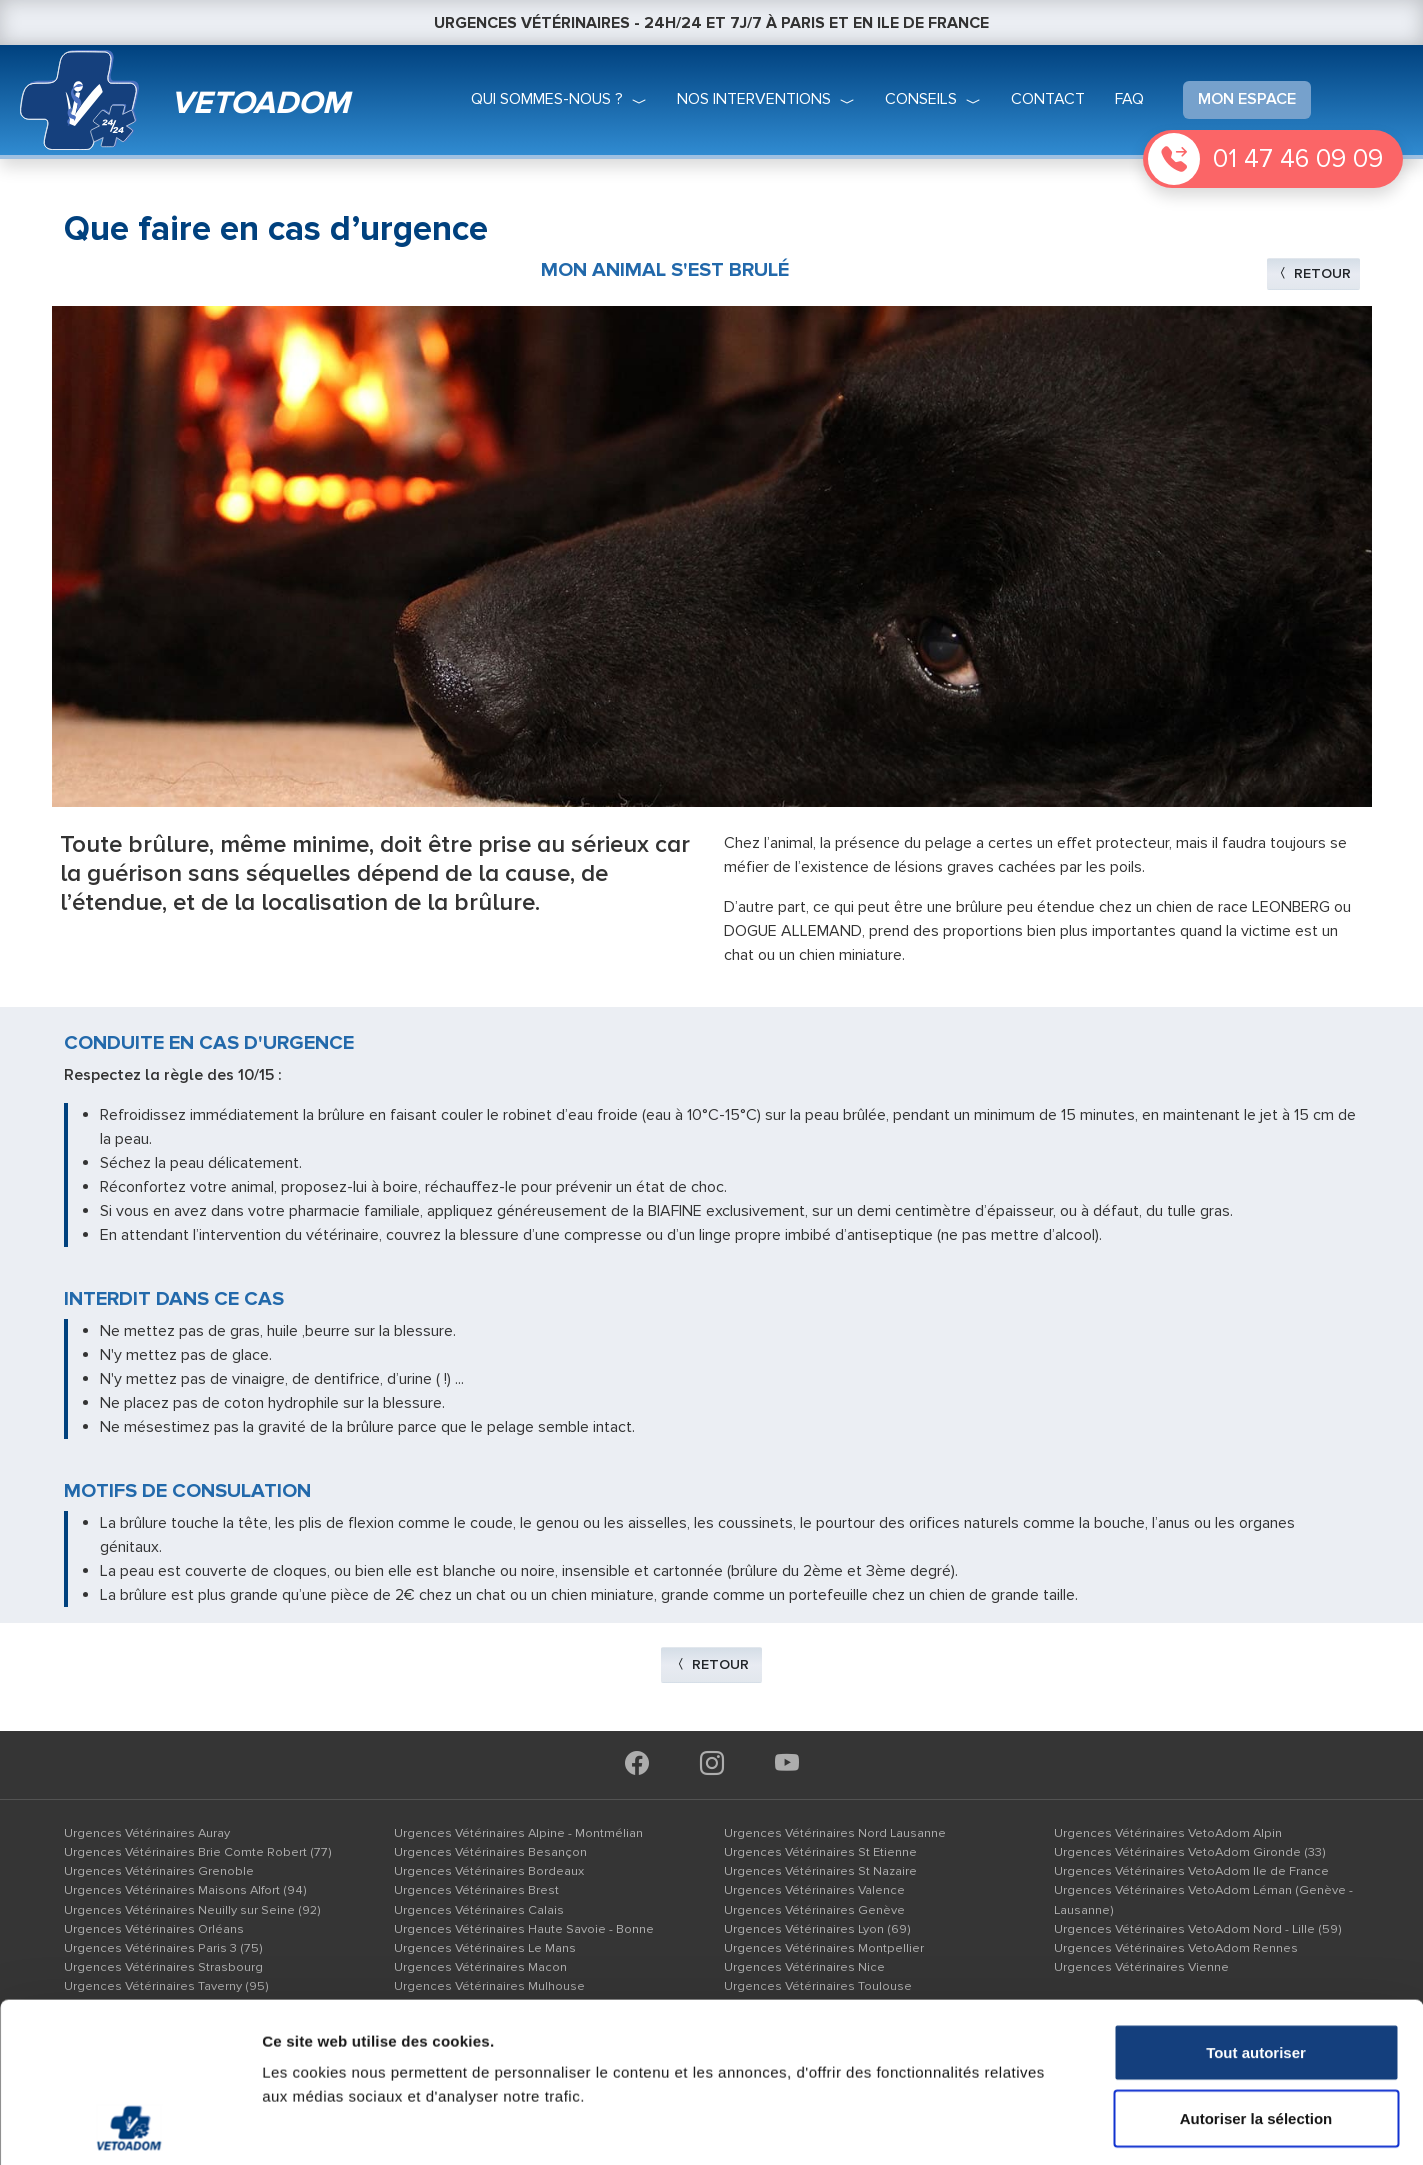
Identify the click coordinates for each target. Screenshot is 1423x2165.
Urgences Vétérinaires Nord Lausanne (835, 1833)
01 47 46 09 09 (1298, 159)
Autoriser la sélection (1256, 1968)
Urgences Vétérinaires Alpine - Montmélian (518, 1833)
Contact (1048, 99)
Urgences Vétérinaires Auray (147, 1833)
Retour (1313, 273)
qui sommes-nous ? (547, 99)
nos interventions (754, 99)
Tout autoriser (1256, 1902)
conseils (921, 99)
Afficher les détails (1101, 2125)
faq (1129, 99)
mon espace (1247, 99)
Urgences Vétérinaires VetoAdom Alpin (1168, 1833)
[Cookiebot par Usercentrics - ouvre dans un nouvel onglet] (129, 2126)
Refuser (1256, 2033)
